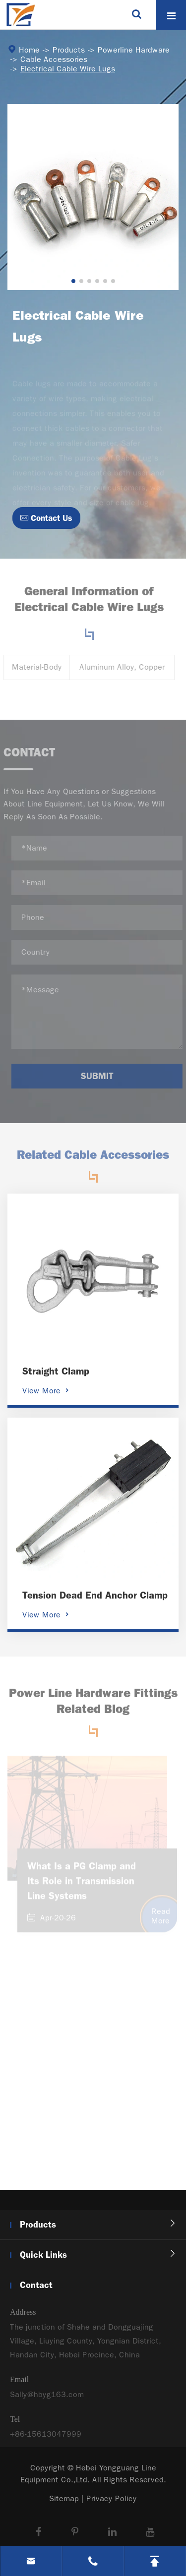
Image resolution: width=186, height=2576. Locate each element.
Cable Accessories (53, 59)
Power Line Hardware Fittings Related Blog (93, 1705)
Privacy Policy (111, 2498)
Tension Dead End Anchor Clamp (95, 1595)
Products (68, 50)
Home (28, 50)
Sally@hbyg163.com (47, 2399)
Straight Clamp (55, 1371)
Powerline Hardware (133, 50)
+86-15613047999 (45, 2438)
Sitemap (64, 2498)
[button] (73, 281)
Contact (36, 2285)
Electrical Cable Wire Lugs (67, 68)
